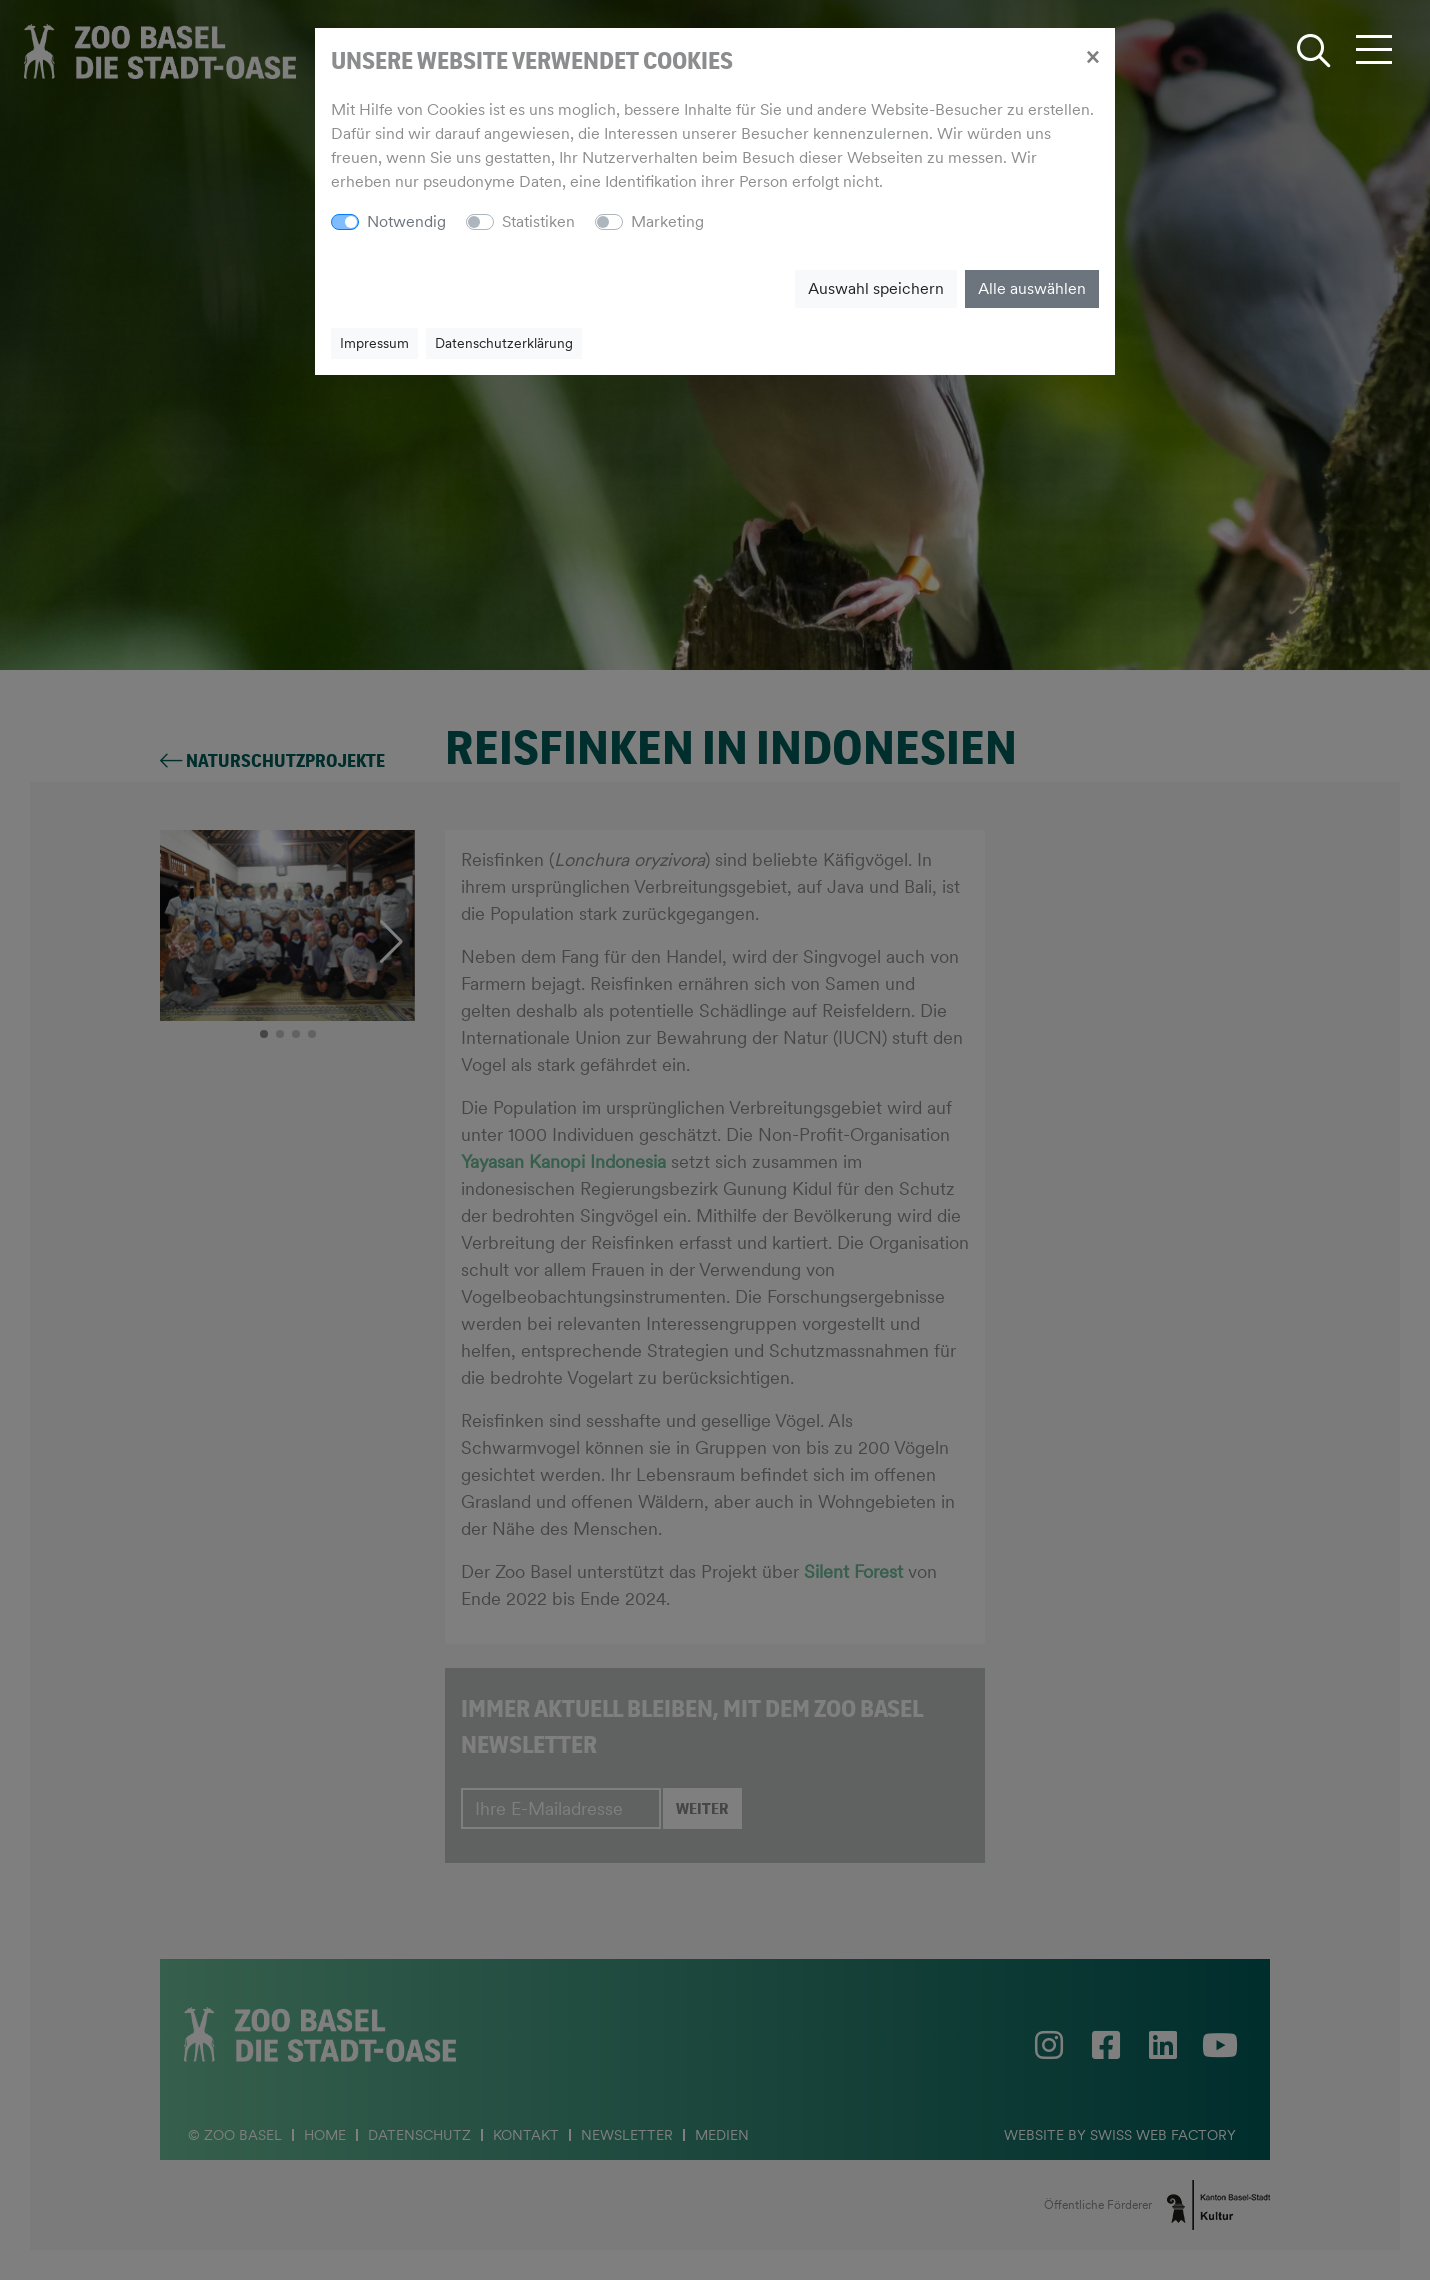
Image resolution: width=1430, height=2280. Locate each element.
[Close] (1092, 56)
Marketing (667, 221)
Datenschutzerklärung (504, 343)
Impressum (374, 343)
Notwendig (406, 221)
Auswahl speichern (876, 288)
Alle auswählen (1032, 288)
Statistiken (538, 221)
